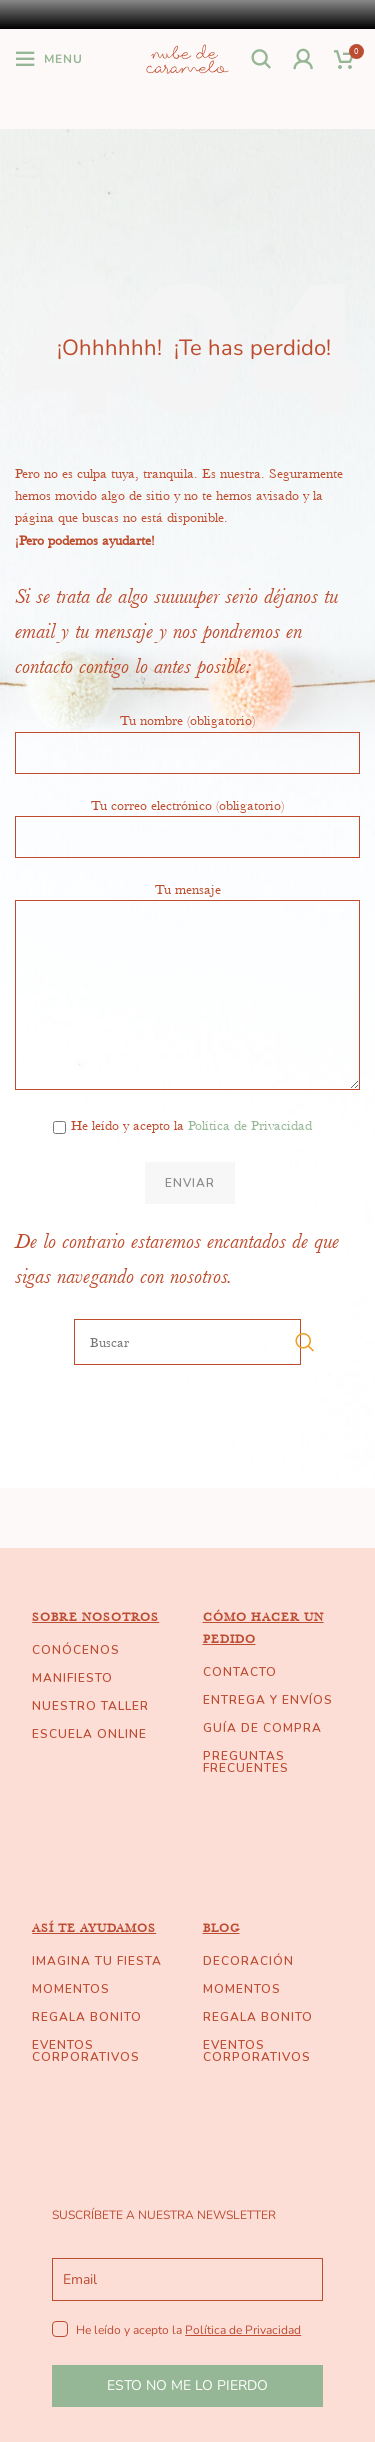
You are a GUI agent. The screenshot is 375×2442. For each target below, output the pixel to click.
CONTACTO (240, 1672)
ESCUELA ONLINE (89, 1734)
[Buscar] (262, 59)
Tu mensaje (187, 941)
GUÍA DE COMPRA (262, 1728)
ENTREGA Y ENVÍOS (268, 1700)
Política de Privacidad (250, 1125)
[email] (187, 2279)
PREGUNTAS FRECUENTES (246, 1762)
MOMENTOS (71, 1989)
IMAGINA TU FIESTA (97, 1961)
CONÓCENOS (76, 1650)
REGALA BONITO (87, 2017)
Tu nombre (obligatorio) (187, 735)
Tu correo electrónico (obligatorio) (187, 820)
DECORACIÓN (248, 1961)
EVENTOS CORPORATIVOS (86, 2051)
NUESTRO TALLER (90, 1706)
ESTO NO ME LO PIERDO (187, 2385)
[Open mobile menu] (49, 59)
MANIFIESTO (72, 1678)
